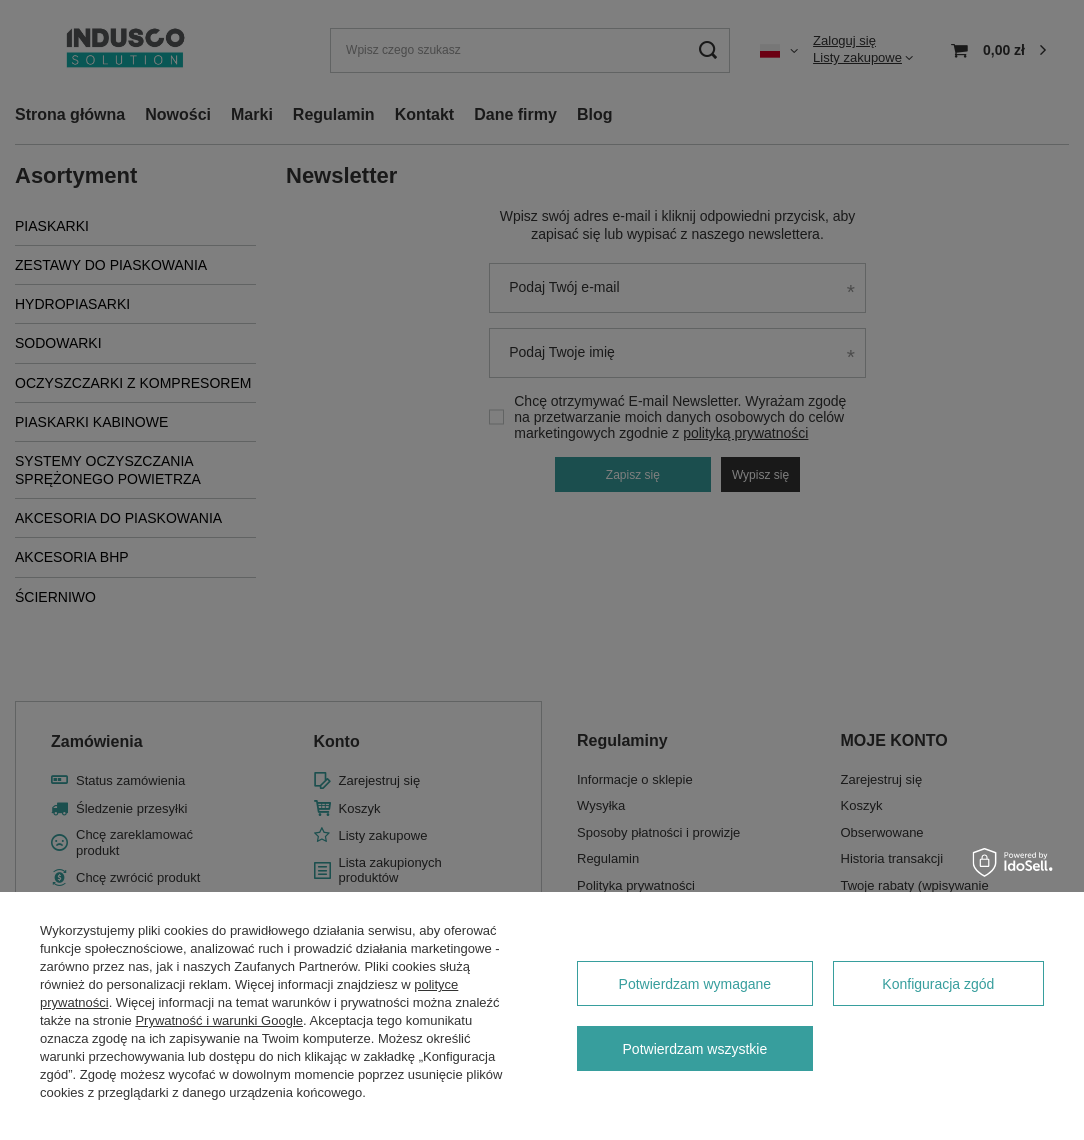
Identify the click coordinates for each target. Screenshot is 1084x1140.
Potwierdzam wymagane (695, 984)
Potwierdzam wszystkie (695, 1049)
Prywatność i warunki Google (219, 1020)
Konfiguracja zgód (938, 984)
